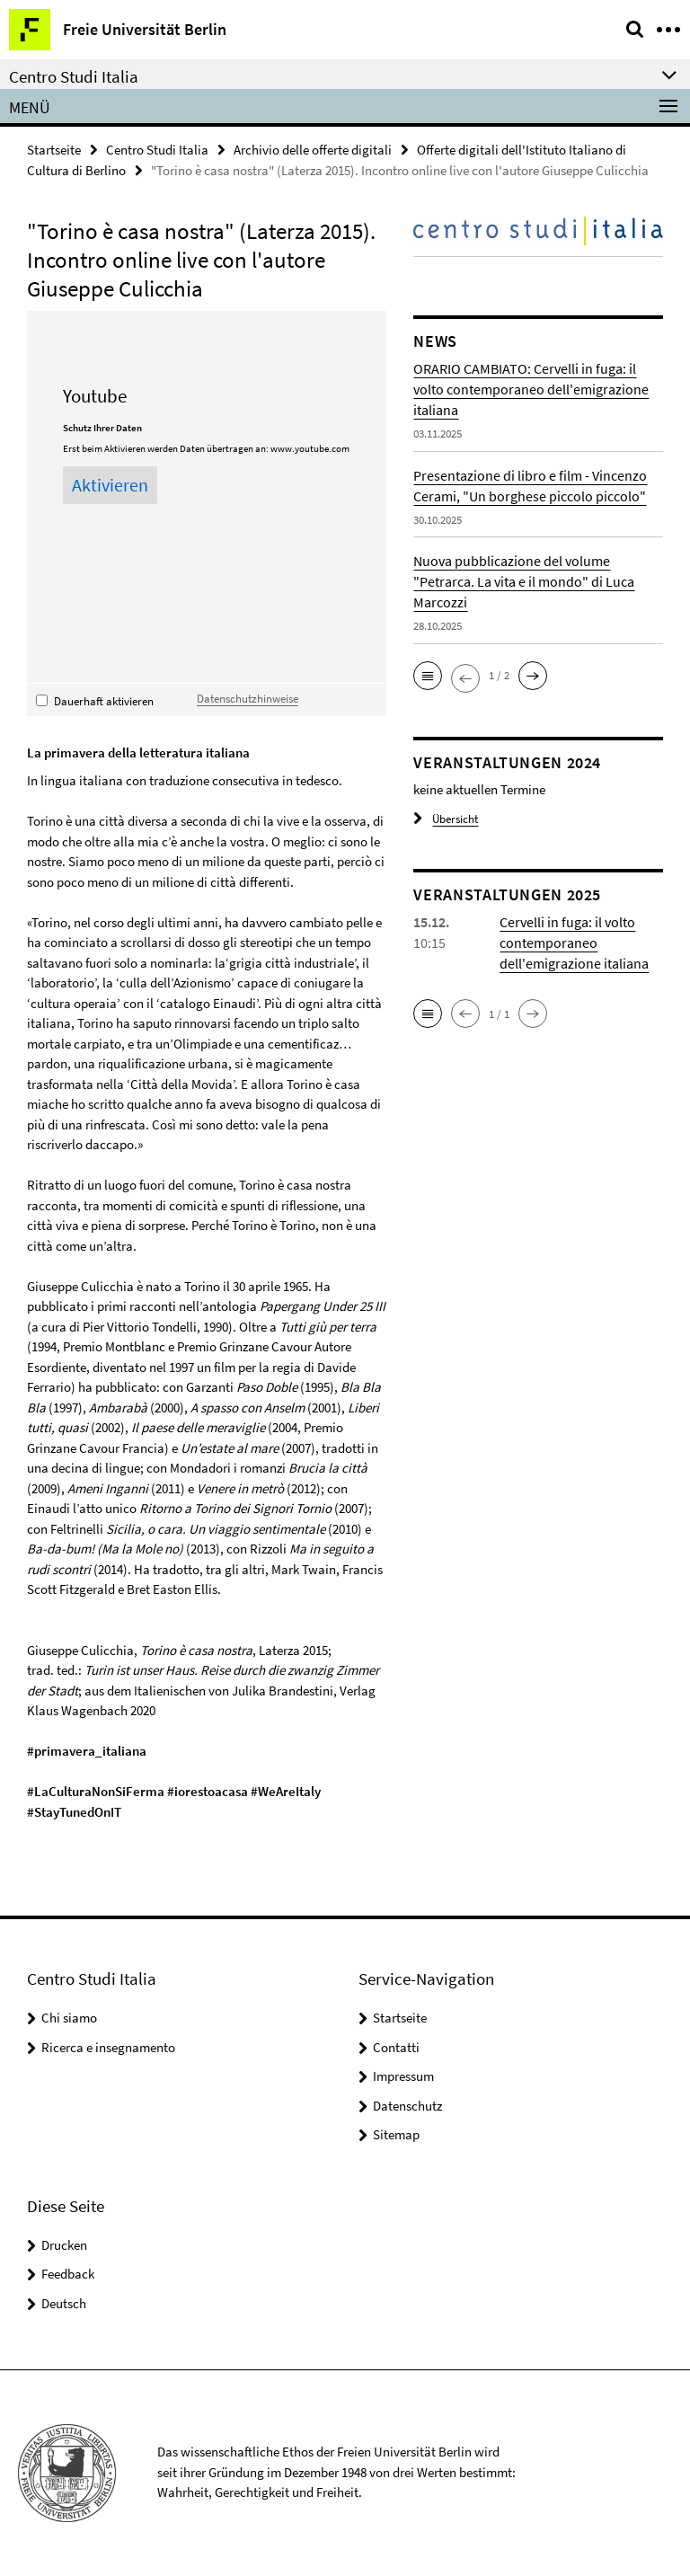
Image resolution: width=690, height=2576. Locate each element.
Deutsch (63, 2303)
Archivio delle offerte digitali (313, 149)
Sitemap (396, 2134)
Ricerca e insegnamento (108, 2047)
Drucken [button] (64, 2244)
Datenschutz (407, 2105)
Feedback (67, 2273)
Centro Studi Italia (157, 149)
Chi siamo (69, 2017)
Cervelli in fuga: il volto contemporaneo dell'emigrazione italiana (574, 942)
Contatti (396, 2047)
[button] (427, 676)
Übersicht (445, 819)
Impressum (403, 2076)
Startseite (54, 149)
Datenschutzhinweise (247, 698)
